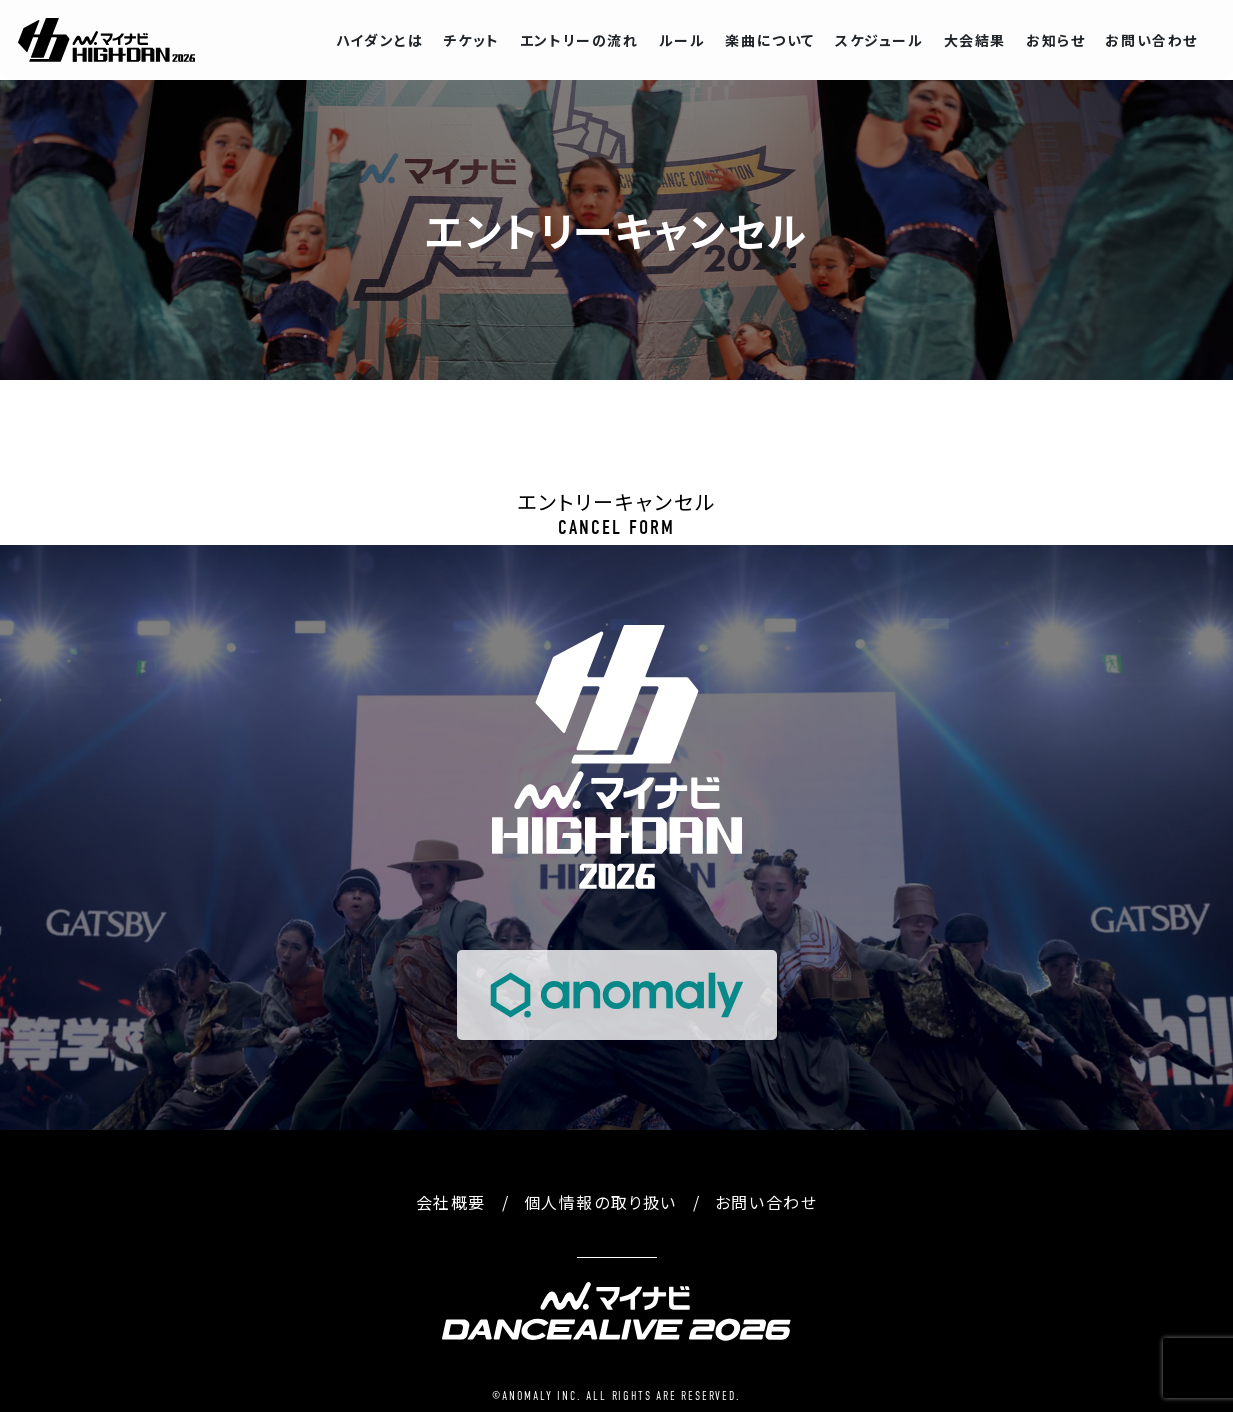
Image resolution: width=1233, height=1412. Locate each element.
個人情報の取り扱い (600, 1202)
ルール (682, 40)
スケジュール (879, 40)
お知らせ (1055, 40)
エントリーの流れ (579, 40)
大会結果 (975, 40)
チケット (471, 40)
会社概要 (451, 1202)
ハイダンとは (380, 40)
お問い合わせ (1151, 40)
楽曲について (770, 40)
